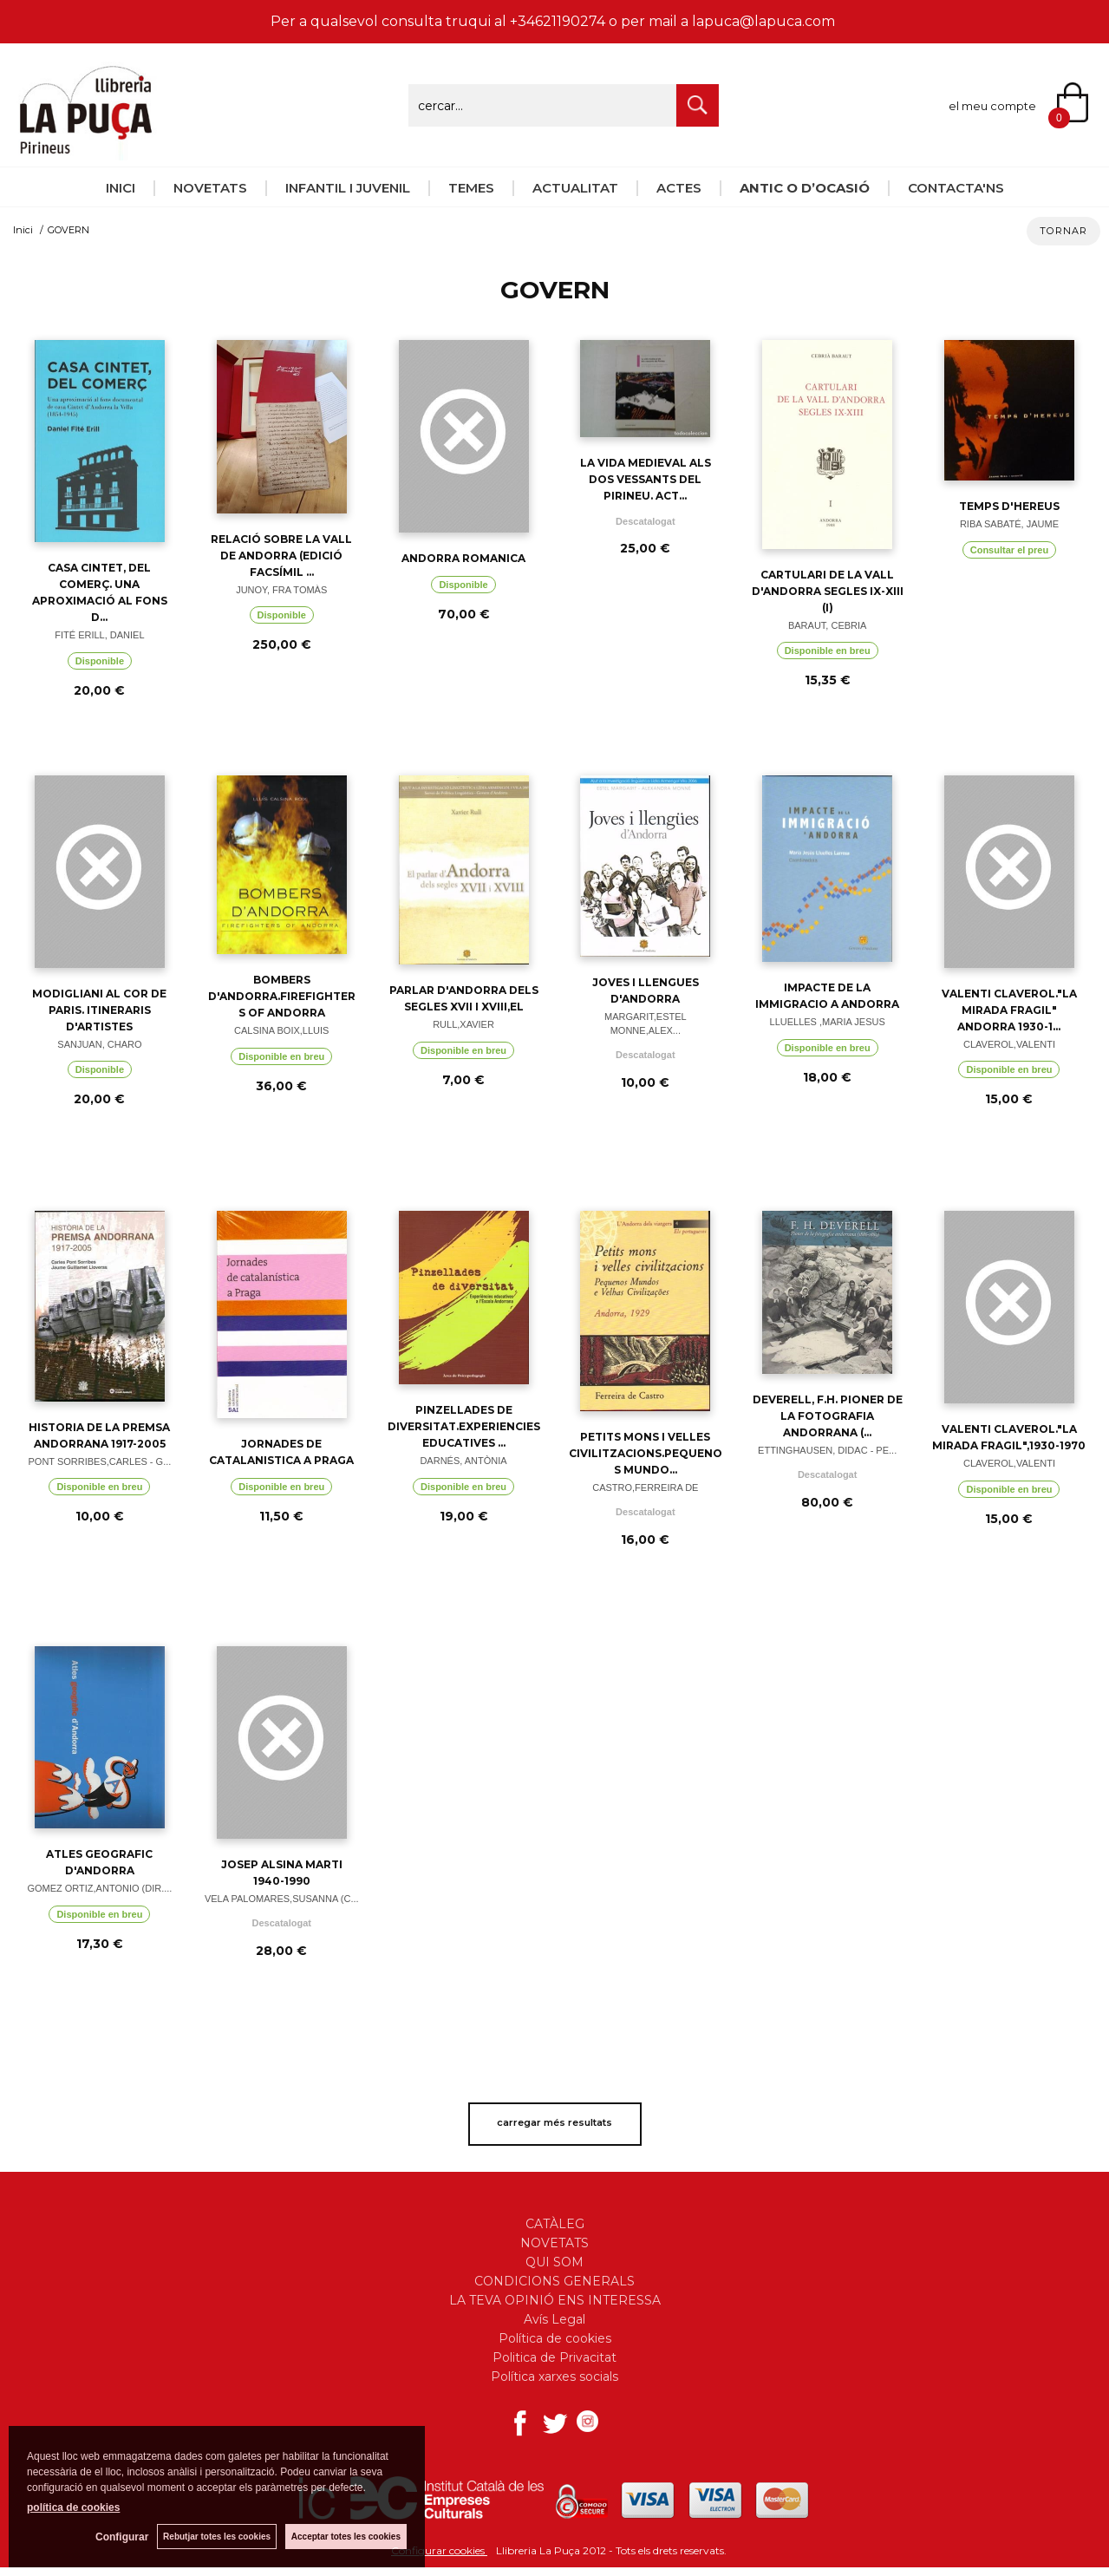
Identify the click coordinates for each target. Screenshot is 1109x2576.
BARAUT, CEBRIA (827, 625)
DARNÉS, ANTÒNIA (463, 1460)
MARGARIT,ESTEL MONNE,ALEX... (645, 1023)
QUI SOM (554, 2262)
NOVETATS (210, 188)
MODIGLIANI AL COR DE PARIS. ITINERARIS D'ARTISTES (99, 1010)
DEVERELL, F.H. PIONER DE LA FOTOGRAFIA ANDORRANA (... (828, 1416)
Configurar (121, 2537)
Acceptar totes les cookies (346, 2536)
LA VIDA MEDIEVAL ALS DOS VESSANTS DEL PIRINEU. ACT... (645, 479)
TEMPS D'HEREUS (1009, 506)
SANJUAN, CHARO (99, 1044)
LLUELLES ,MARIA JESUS (827, 1022)
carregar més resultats (554, 2122)
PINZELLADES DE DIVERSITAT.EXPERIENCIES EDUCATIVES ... (464, 1426)
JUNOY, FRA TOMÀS (281, 590)
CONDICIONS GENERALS (554, 2281)
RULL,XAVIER (463, 1024)
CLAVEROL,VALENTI (1009, 1044)
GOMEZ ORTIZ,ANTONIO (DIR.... (99, 1888)
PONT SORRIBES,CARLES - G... (99, 1461)
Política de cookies (555, 2338)
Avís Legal (554, 2319)
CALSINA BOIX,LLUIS (281, 1030)
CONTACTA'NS (956, 188)
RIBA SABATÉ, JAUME (1009, 524)
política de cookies (73, 2507)
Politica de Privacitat (554, 2357)
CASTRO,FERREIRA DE (645, 1487)
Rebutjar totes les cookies (217, 2536)
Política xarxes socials (554, 2376)
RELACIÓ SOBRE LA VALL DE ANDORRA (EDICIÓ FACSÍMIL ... (281, 556)
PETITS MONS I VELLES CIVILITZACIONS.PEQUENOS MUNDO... (645, 1453)
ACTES (678, 188)
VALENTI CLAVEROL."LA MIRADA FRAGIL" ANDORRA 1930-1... (1009, 1010)
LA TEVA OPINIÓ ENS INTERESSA (555, 2300)
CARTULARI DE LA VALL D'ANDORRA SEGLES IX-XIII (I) (828, 591)
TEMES (471, 188)
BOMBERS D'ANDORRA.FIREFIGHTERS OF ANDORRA (282, 996)
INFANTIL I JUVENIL (347, 188)
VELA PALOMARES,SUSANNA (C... (282, 1898)
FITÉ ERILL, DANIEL (99, 635)
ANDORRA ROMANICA (463, 558)
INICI (120, 188)
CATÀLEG (554, 2224)
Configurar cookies (439, 2550)
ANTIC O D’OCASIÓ (805, 188)
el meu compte (992, 106)
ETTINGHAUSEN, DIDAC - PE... (827, 1450)
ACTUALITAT (575, 188)
